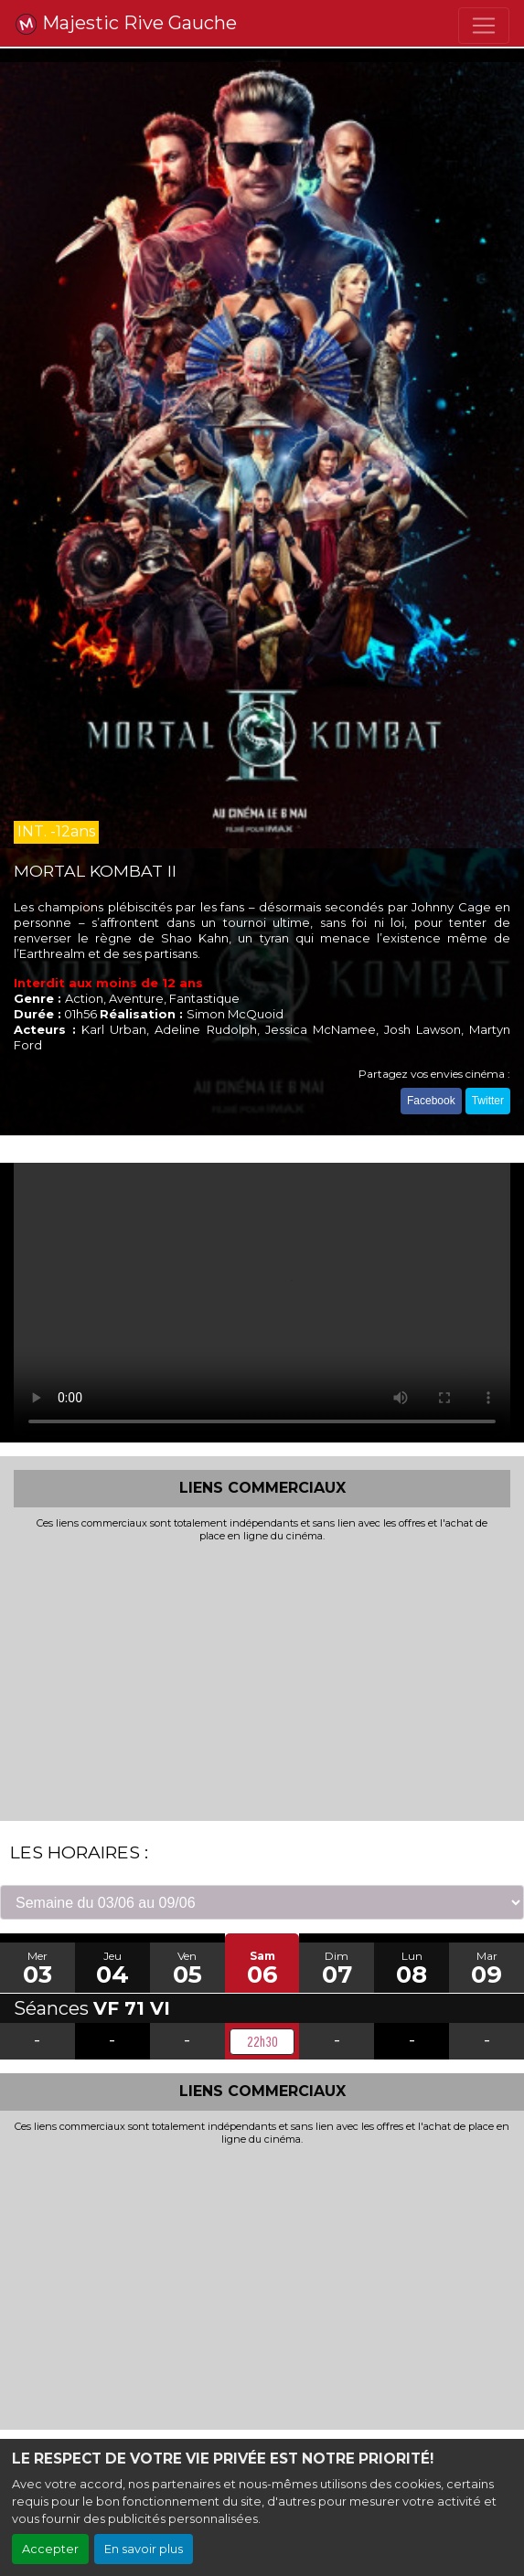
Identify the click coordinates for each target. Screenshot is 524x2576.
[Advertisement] (262, 1679)
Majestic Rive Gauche (126, 24)
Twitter (488, 1100)
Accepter (50, 2549)
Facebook (431, 1100)
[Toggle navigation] (483, 25)
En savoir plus (143, 2549)
